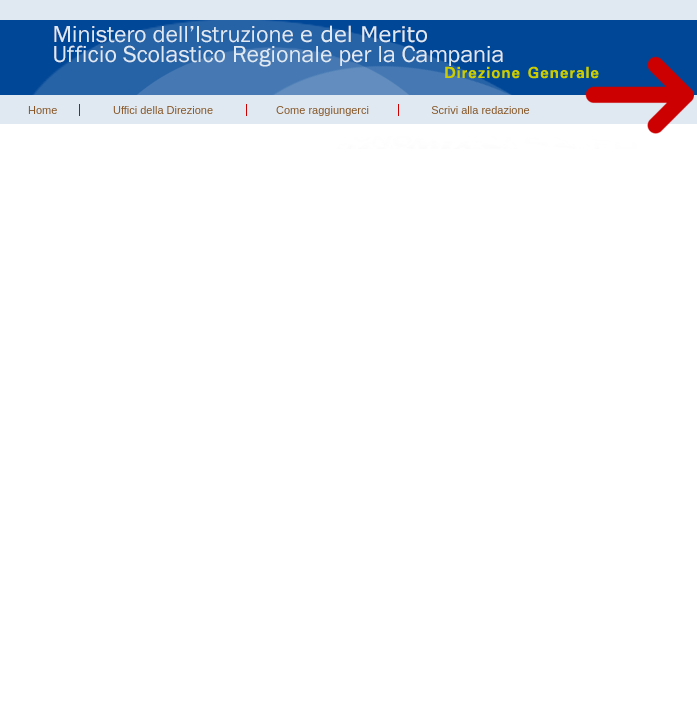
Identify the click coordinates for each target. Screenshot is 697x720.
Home (42, 110)
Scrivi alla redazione (480, 110)
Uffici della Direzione (163, 110)
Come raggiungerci (322, 110)
